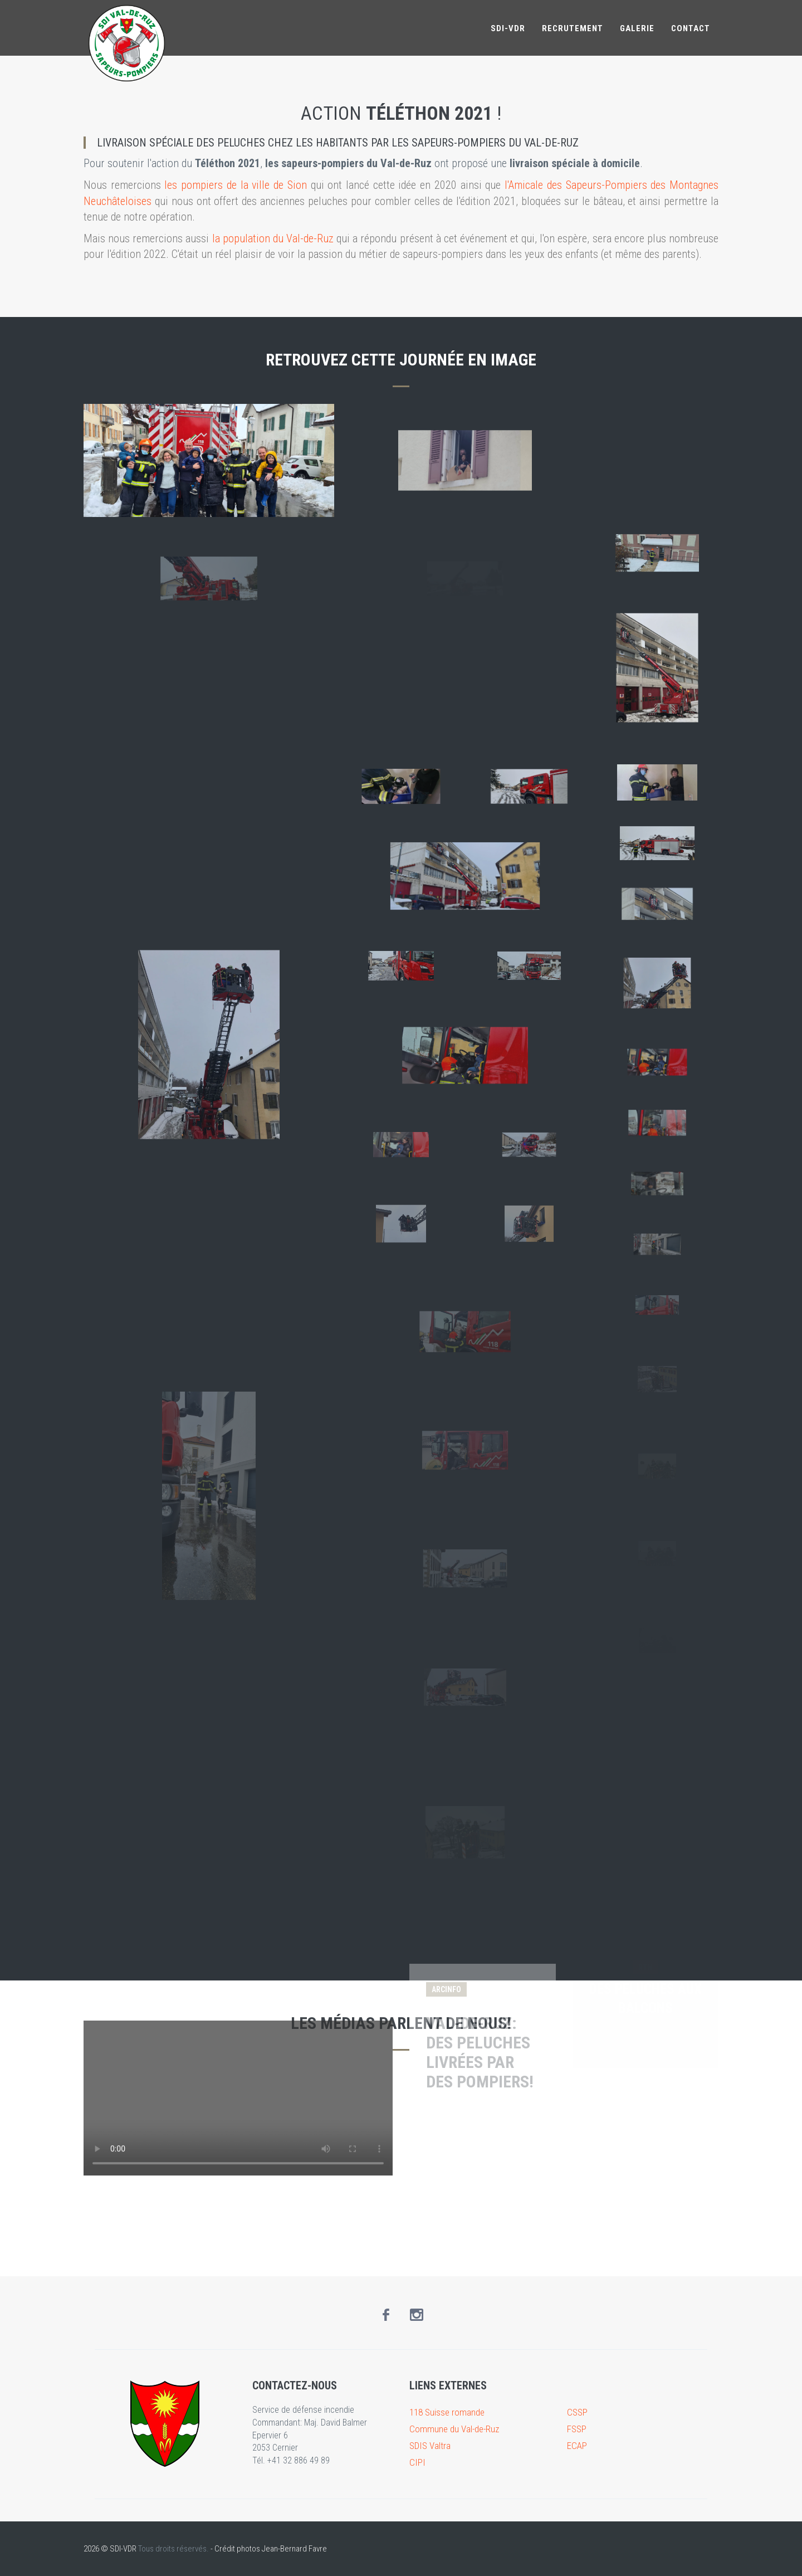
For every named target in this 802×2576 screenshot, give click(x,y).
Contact (690, 28)
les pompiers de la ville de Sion (235, 185)
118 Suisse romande (447, 2412)
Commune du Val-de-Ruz (454, 2428)
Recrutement (572, 28)
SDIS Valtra (430, 2445)
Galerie (637, 28)
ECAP (577, 2445)
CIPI (417, 2462)
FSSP (576, 2428)
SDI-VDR (508, 28)
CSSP (577, 2412)
